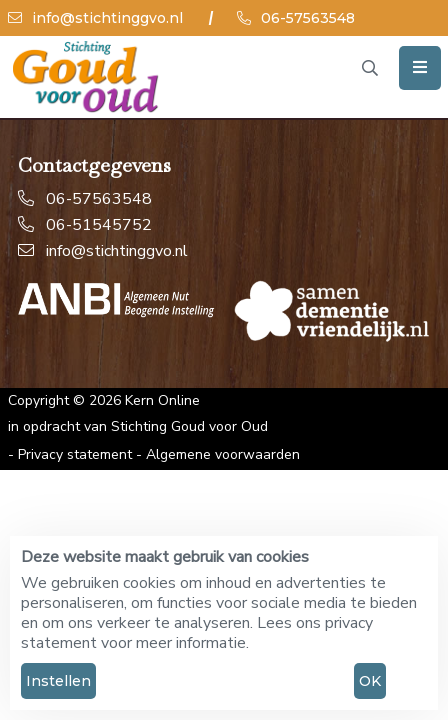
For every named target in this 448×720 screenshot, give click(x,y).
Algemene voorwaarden (223, 454)
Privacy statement (75, 454)
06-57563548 (296, 18)
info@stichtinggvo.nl (95, 18)
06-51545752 (85, 225)
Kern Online (162, 400)
